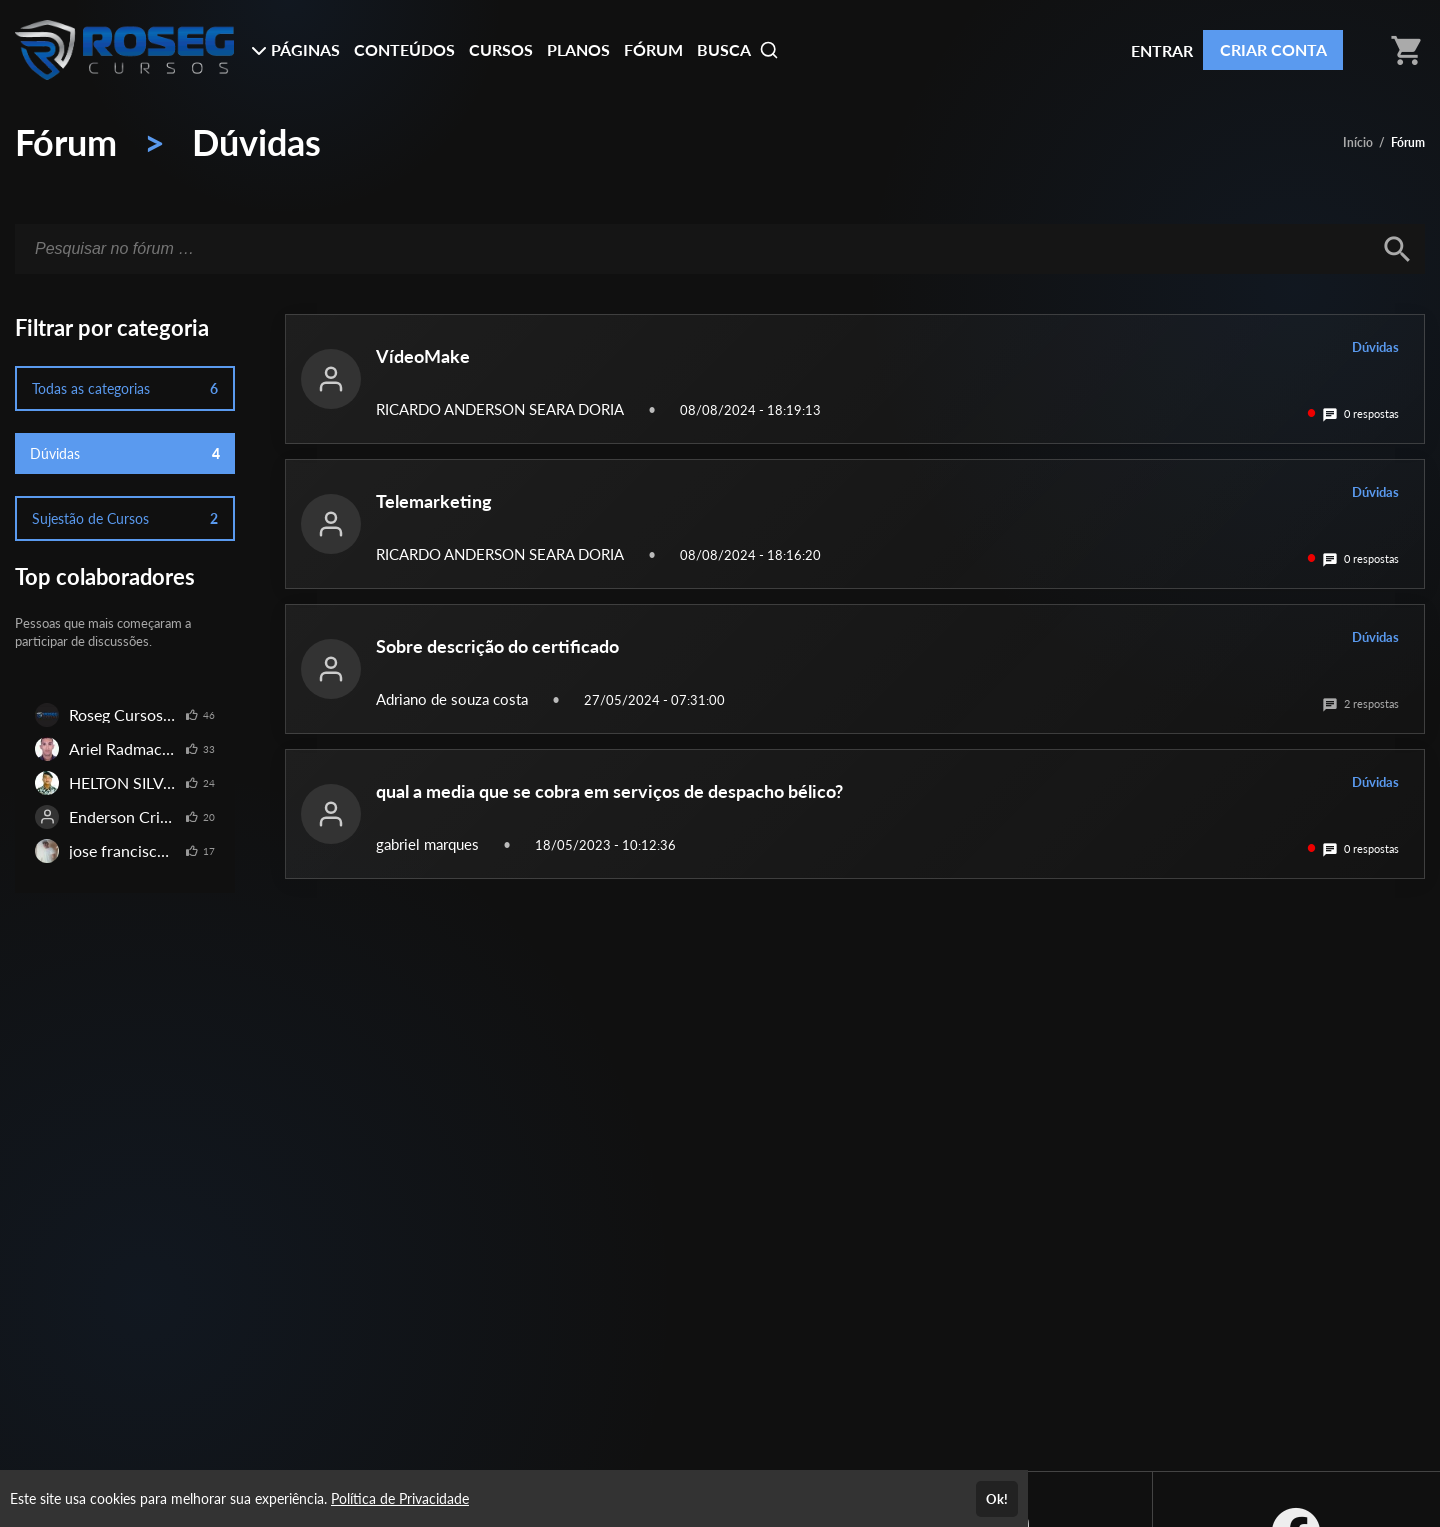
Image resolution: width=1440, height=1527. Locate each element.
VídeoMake (423, 356)
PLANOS (578, 49)
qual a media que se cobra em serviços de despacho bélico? (609, 791)
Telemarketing (434, 501)
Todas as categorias (125, 388)
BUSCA (738, 50)
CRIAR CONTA (1273, 49)
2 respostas (1360, 703)
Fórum (66, 142)
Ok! (997, 1499)
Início (1358, 142)
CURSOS (501, 49)
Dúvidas (256, 142)
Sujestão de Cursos (125, 518)
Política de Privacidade (400, 1498)
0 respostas (1360, 413)
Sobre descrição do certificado (497, 646)
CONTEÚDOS (404, 49)
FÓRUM (653, 49)
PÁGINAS (295, 49)
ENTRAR (1162, 50)
